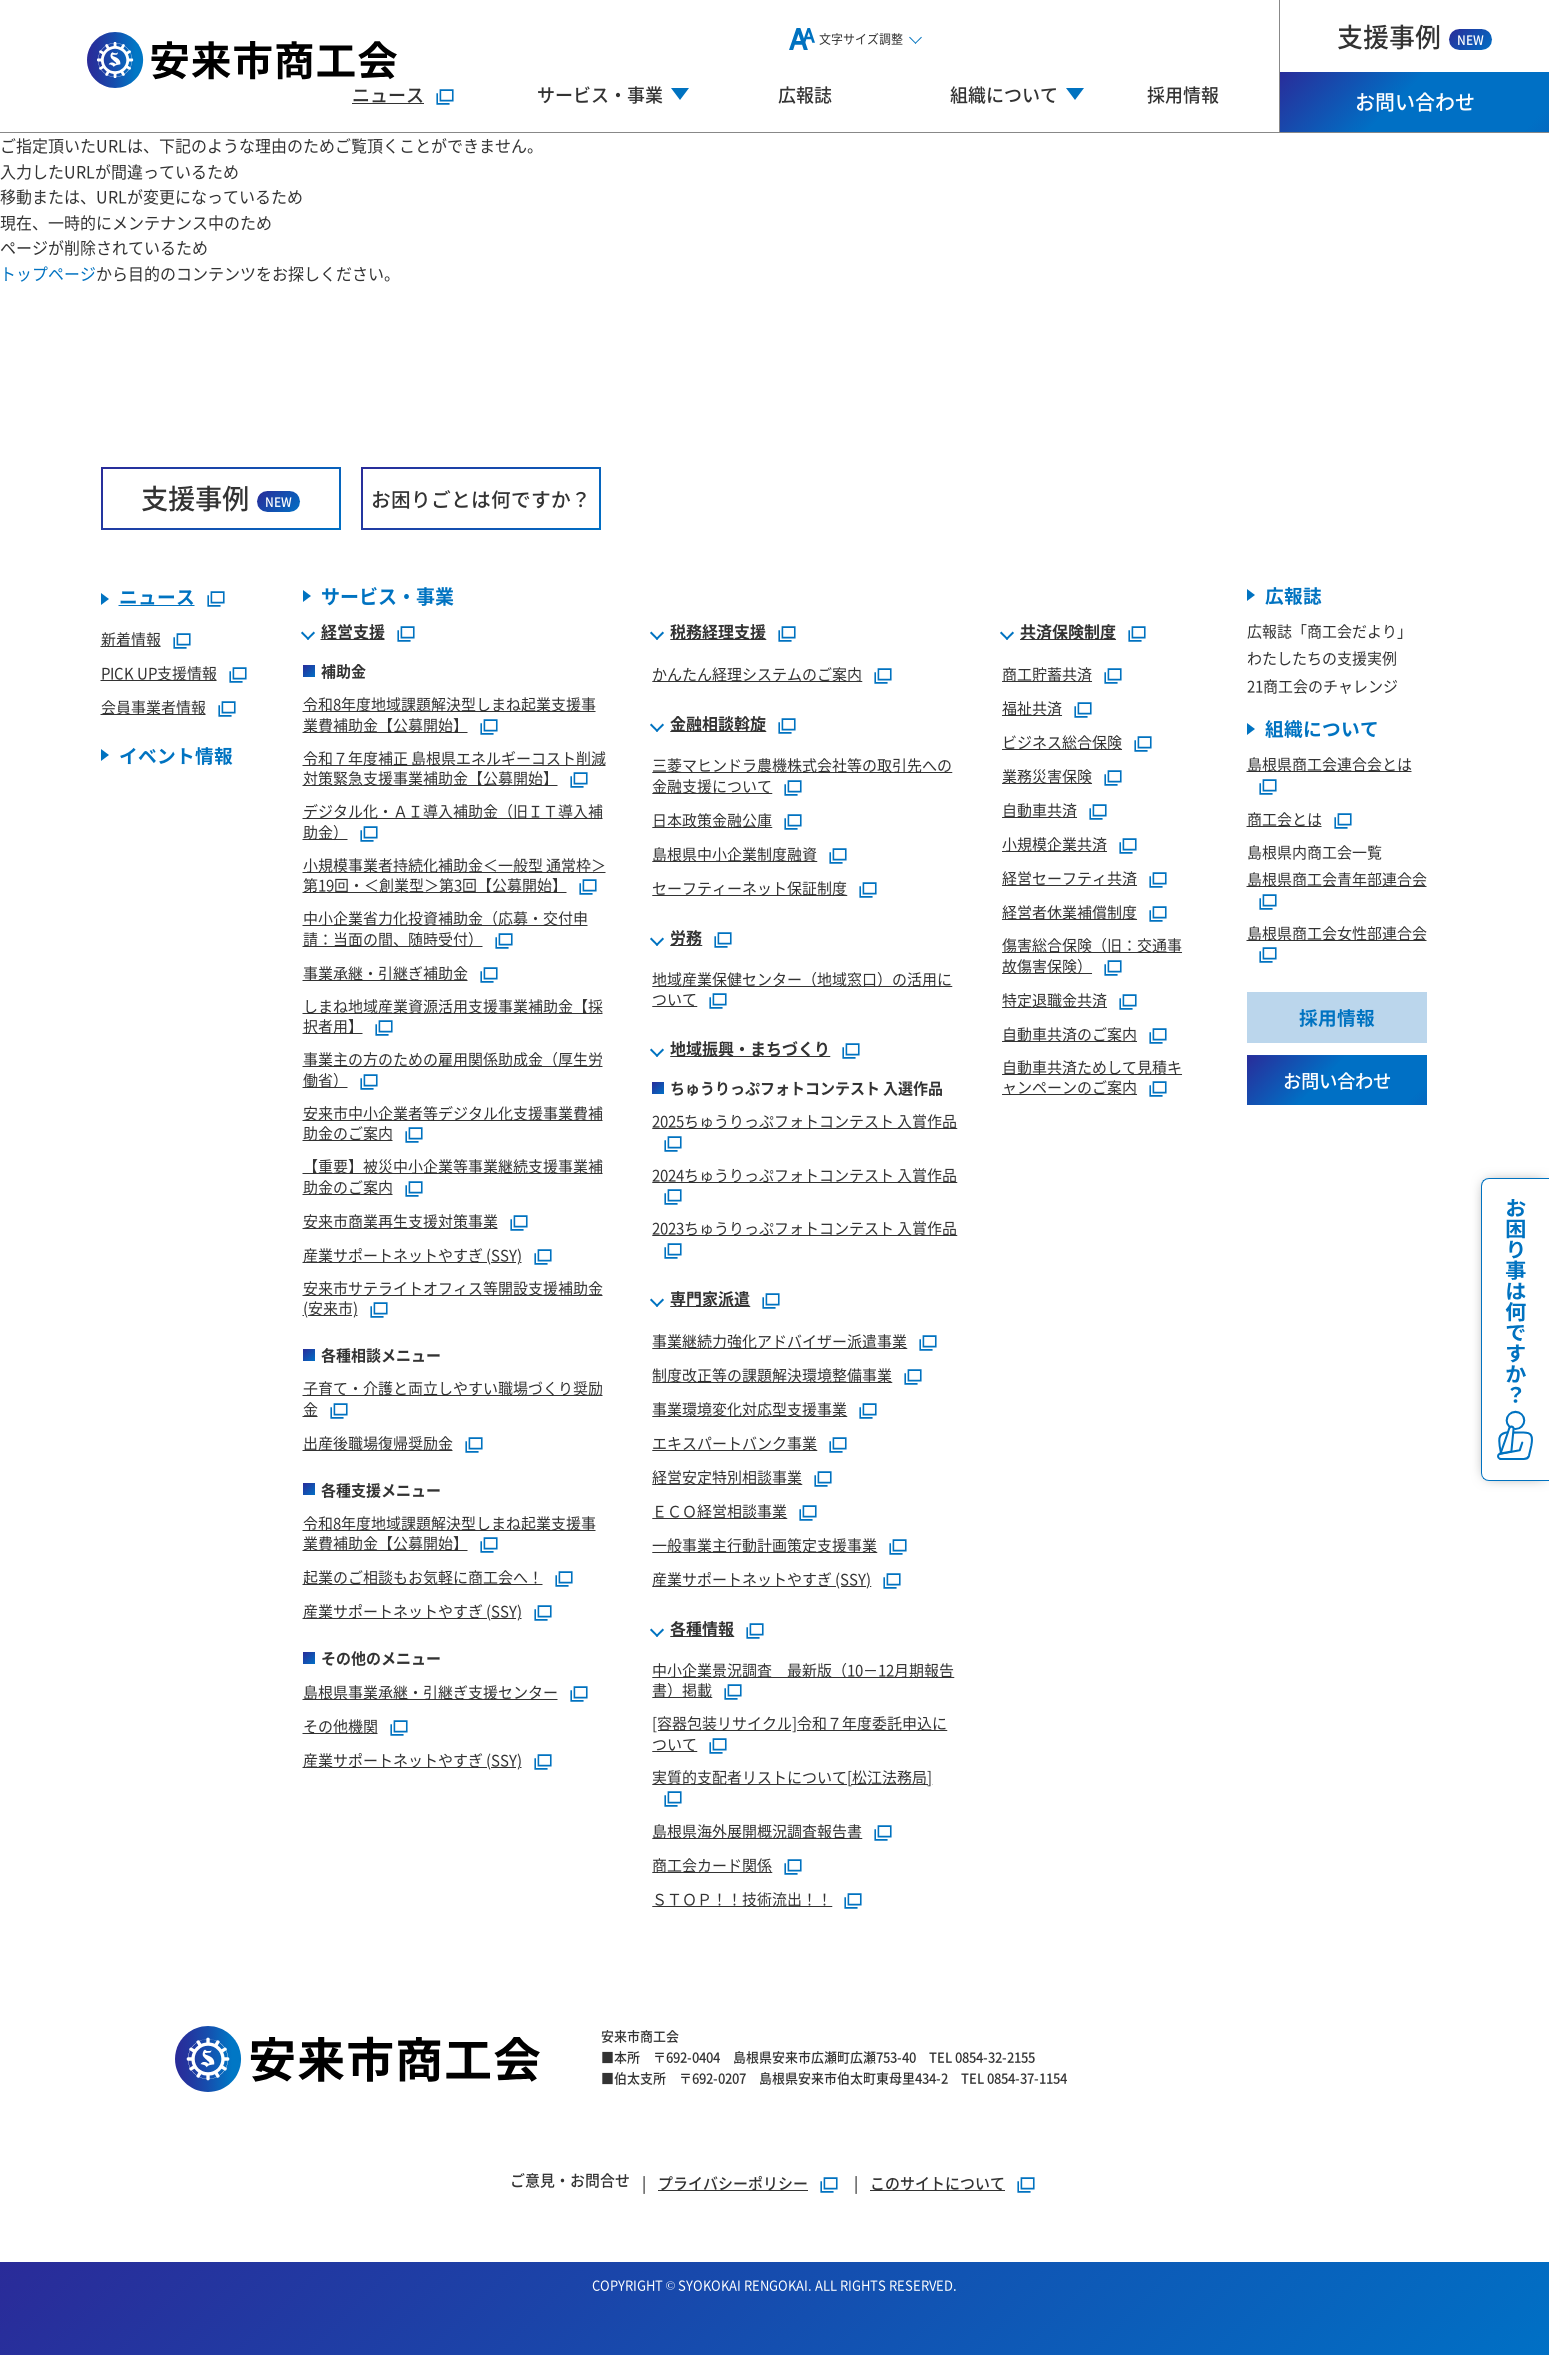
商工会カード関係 (712, 1865)
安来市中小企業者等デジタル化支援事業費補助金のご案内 (453, 1123)
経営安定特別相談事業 (727, 1476)
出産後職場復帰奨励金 (378, 1442)
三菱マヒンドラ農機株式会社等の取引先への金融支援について (802, 776)
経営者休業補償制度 (1069, 912)
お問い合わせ (1415, 101)
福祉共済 (1032, 708)
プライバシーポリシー (733, 2183)
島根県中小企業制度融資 (734, 853)
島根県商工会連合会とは (1329, 764)
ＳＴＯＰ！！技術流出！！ (742, 1899)
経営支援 (353, 633)
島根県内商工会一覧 (1314, 852)
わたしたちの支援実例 (1322, 658)
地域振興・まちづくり (750, 1050)
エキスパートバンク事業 (734, 1442)
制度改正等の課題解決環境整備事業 (772, 1374)
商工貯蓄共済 (1047, 674)
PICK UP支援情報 (159, 673)
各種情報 (702, 1629)
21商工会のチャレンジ (1322, 686)
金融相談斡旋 (718, 725)
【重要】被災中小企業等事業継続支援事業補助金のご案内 (453, 1177)
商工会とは (1284, 819)
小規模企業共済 (1054, 844)
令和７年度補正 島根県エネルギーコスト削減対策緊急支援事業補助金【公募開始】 (454, 768)
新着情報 (131, 639)
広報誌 (805, 94)
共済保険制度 (1068, 633)
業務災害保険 (1047, 776)
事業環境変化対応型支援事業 (749, 1408)
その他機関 (340, 1726)
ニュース (388, 94)
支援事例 (1414, 35)
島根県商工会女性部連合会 (1337, 933)
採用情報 (1183, 94)
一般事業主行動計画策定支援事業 (764, 1544)
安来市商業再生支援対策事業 (400, 1220)
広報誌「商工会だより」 (1329, 631)
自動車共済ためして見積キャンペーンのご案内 (1092, 1077)
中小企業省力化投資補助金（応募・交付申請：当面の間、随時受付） (445, 929)
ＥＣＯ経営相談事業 (719, 1510)
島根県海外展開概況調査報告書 (757, 1831)
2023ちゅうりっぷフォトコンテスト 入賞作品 (804, 1228)
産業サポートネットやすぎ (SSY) (412, 1254)
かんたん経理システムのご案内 (757, 674)
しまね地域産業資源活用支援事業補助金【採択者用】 (453, 1016)
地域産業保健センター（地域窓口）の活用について (802, 989)
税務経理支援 (718, 633)
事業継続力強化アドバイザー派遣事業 (779, 1340)
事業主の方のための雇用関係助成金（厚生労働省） (453, 1070)
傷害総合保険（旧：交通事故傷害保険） (1092, 956)
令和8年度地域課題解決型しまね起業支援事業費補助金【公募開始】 (449, 715)
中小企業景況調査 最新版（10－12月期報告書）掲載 (803, 1680)
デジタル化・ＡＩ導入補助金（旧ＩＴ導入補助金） (453, 822)
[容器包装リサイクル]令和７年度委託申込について (799, 1734)
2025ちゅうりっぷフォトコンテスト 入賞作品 (804, 1121)
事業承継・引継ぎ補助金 (385, 972)
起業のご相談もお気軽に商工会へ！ (423, 1577)
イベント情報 (176, 756)
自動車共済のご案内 (1069, 1033)
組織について (1322, 729)
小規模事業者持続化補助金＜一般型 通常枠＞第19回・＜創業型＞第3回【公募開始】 (454, 875)
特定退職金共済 (1054, 999)
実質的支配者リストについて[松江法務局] (792, 1776)
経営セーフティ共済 (1069, 878)
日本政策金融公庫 (712, 819)
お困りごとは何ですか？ (481, 498)
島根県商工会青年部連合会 (1337, 879)
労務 (686, 938)
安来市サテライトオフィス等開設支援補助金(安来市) (453, 1298)
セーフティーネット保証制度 (749, 887)
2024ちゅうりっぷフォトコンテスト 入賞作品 (804, 1174)
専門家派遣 (710, 1299)
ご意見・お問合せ (570, 2180)
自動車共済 (1039, 810)
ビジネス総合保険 (1062, 742)
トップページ (48, 273)
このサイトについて (937, 2183)
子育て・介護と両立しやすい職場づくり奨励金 (453, 1399)
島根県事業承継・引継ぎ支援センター (430, 1692)
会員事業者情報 (153, 707)
